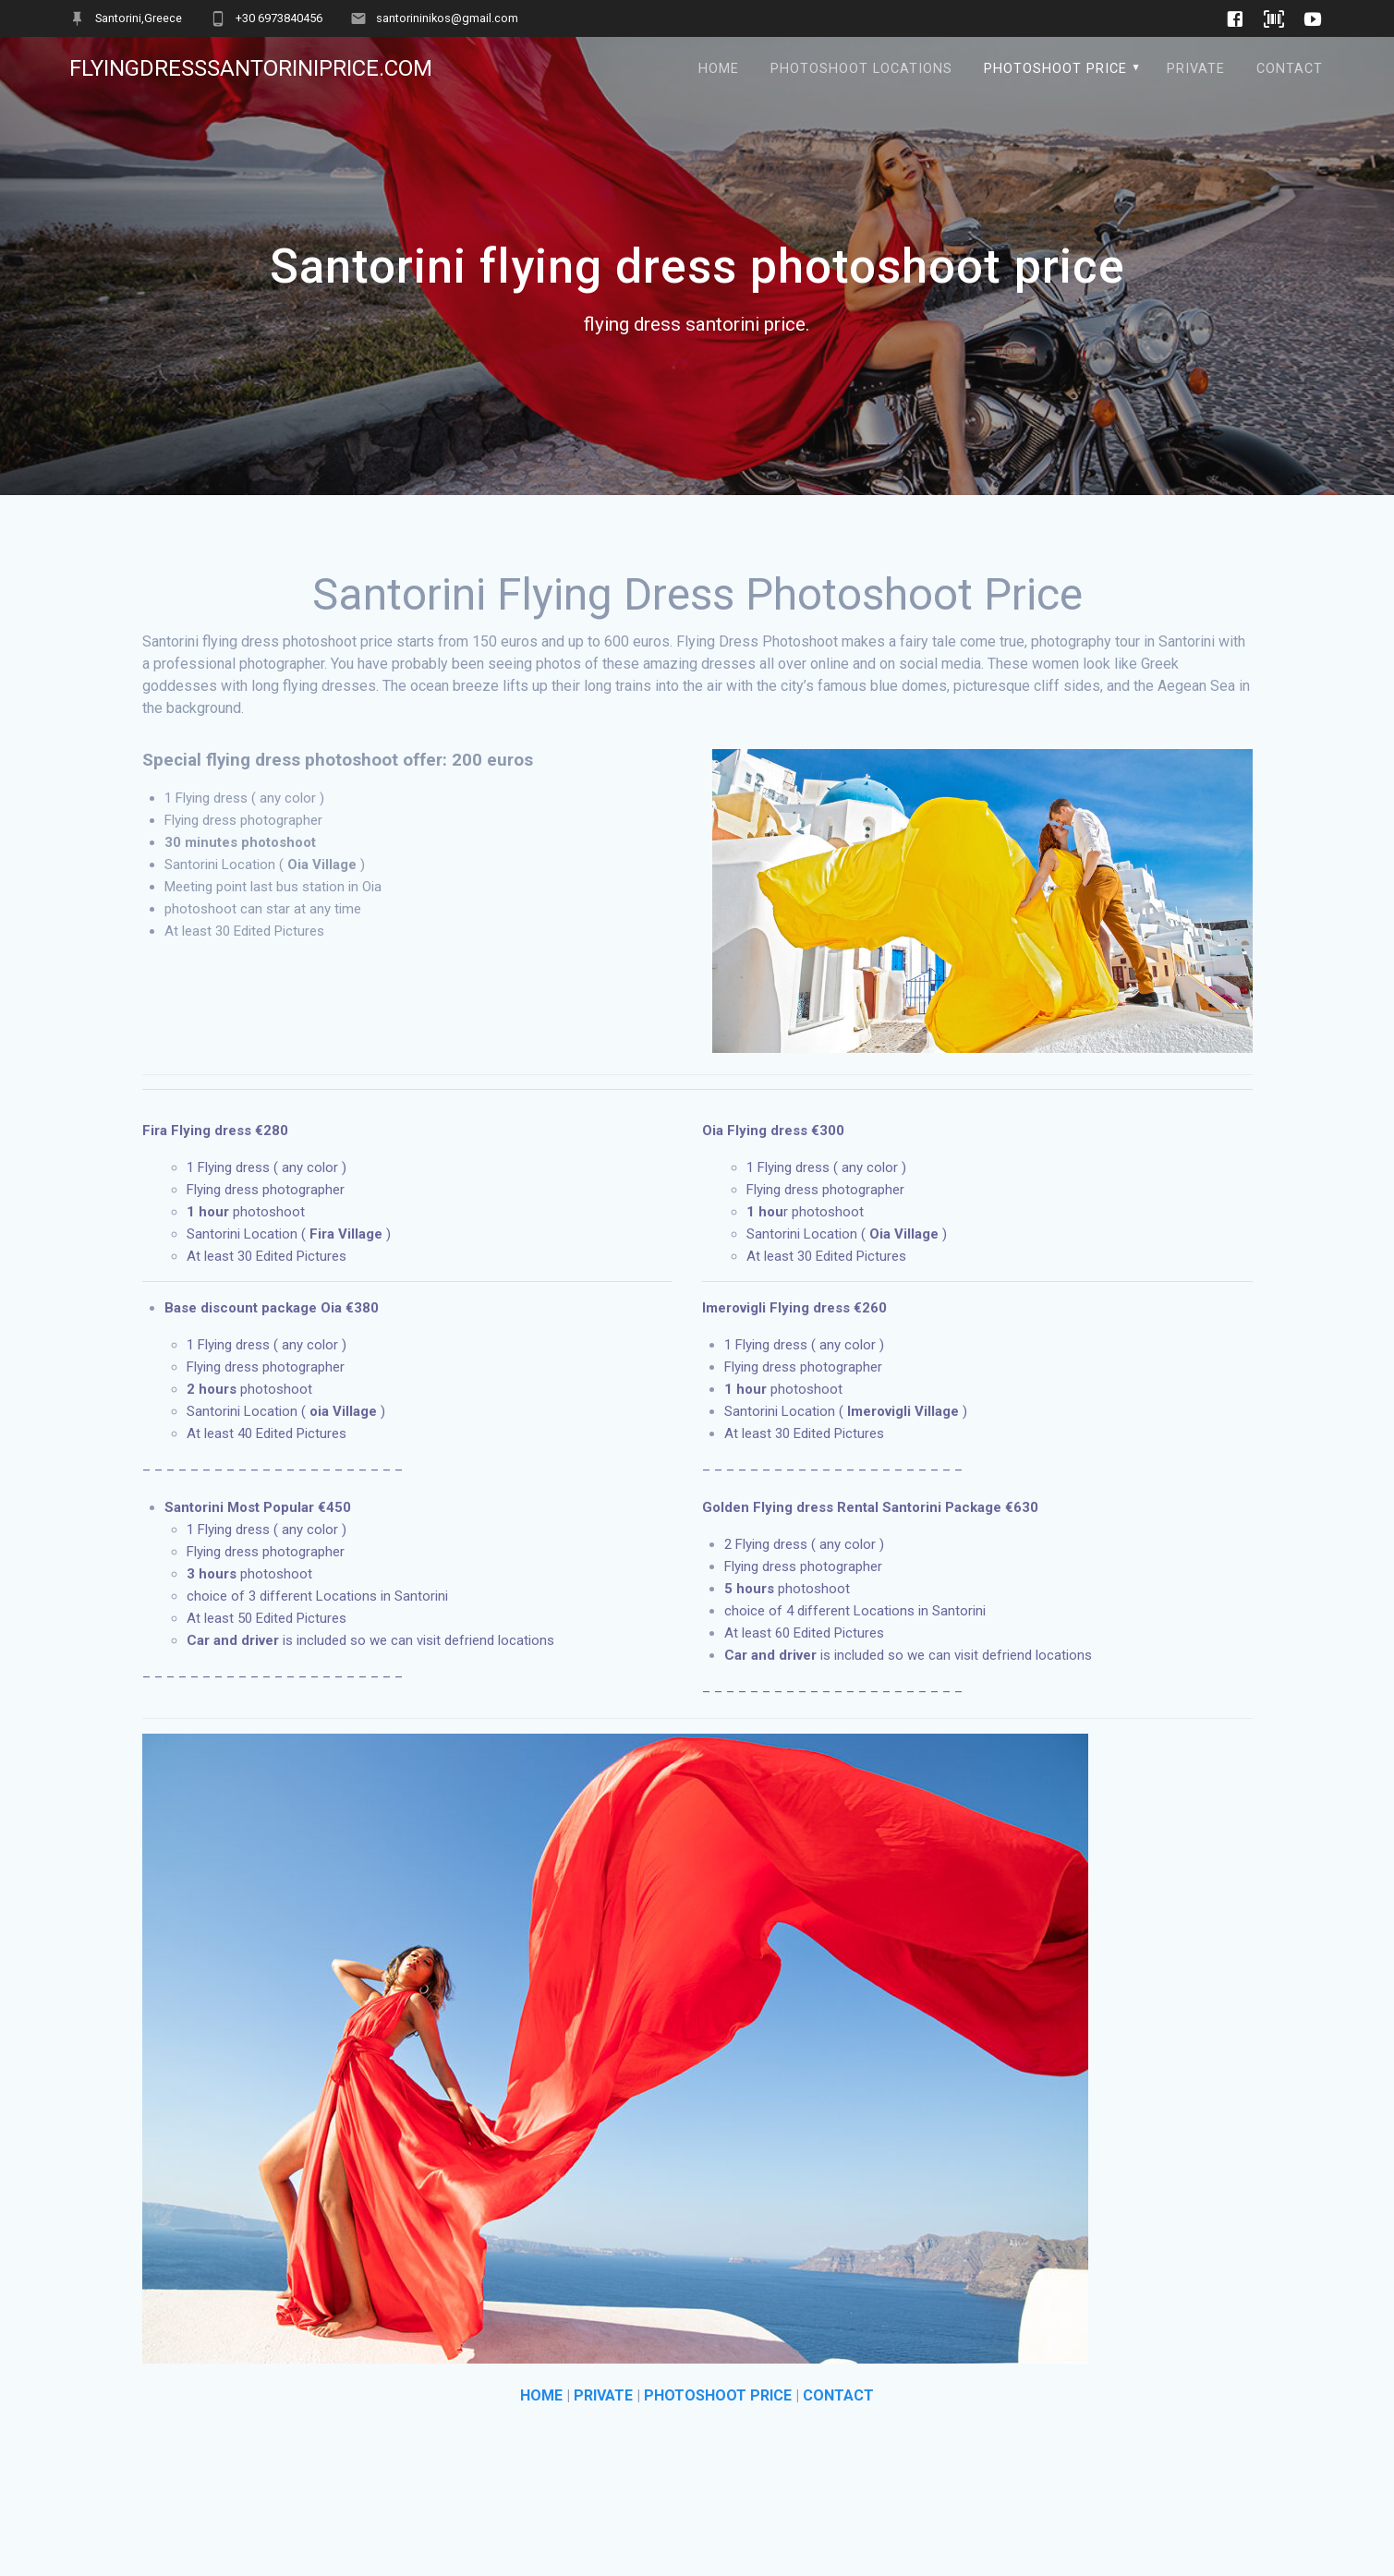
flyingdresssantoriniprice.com (250, 68)
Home (718, 69)
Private (1196, 69)
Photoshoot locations (861, 69)
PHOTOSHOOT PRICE (718, 2395)
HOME (541, 2395)
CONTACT (838, 2395)
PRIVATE (603, 2395)
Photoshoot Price (1055, 69)
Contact (1289, 69)
